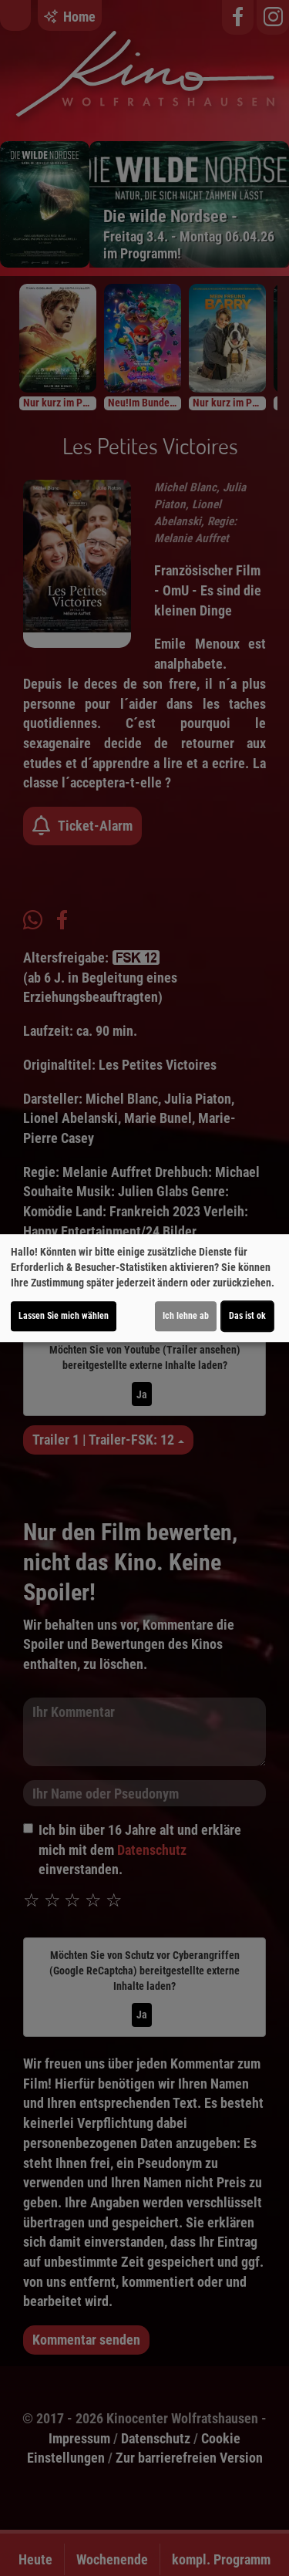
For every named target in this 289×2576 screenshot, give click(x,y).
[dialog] (144, 1288)
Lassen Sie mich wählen (63, 1315)
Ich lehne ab (186, 1315)
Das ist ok (247, 1315)
